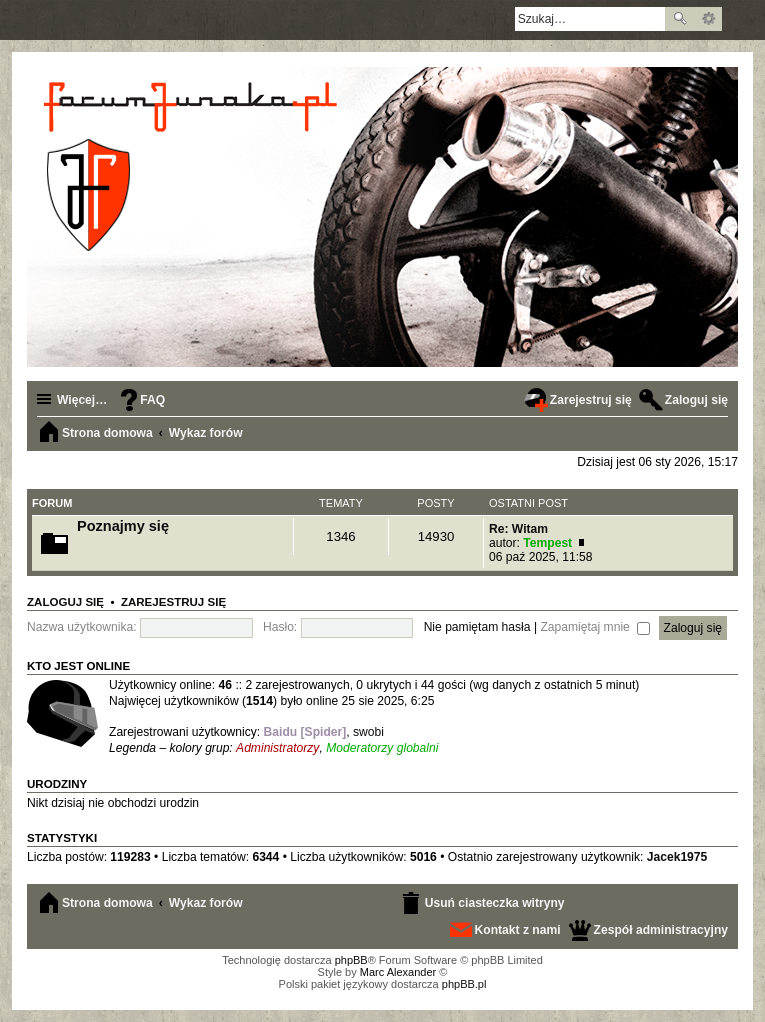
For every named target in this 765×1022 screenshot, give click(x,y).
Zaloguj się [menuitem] (696, 400)
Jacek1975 (677, 857)
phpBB (351, 960)
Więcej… (82, 400)
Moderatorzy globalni (382, 748)
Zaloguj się (65, 602)
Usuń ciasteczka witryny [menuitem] (495, 903)
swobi (368, 732)
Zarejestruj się (173, 602)
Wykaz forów (206, 903)
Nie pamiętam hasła (477, 627)
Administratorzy (277, 748)
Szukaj (680, 19)
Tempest (547, 543)
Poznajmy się (123, 526)
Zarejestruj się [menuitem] (591, 400)
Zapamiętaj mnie (595, 627)
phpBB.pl (464, 984)
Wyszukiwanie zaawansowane (708, 19)
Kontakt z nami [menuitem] (518, 930)
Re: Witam (518, 529)
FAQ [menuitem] (152, 400)
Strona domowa (107, 903)
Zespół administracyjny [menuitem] (661, 930)
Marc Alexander (398, 972)
